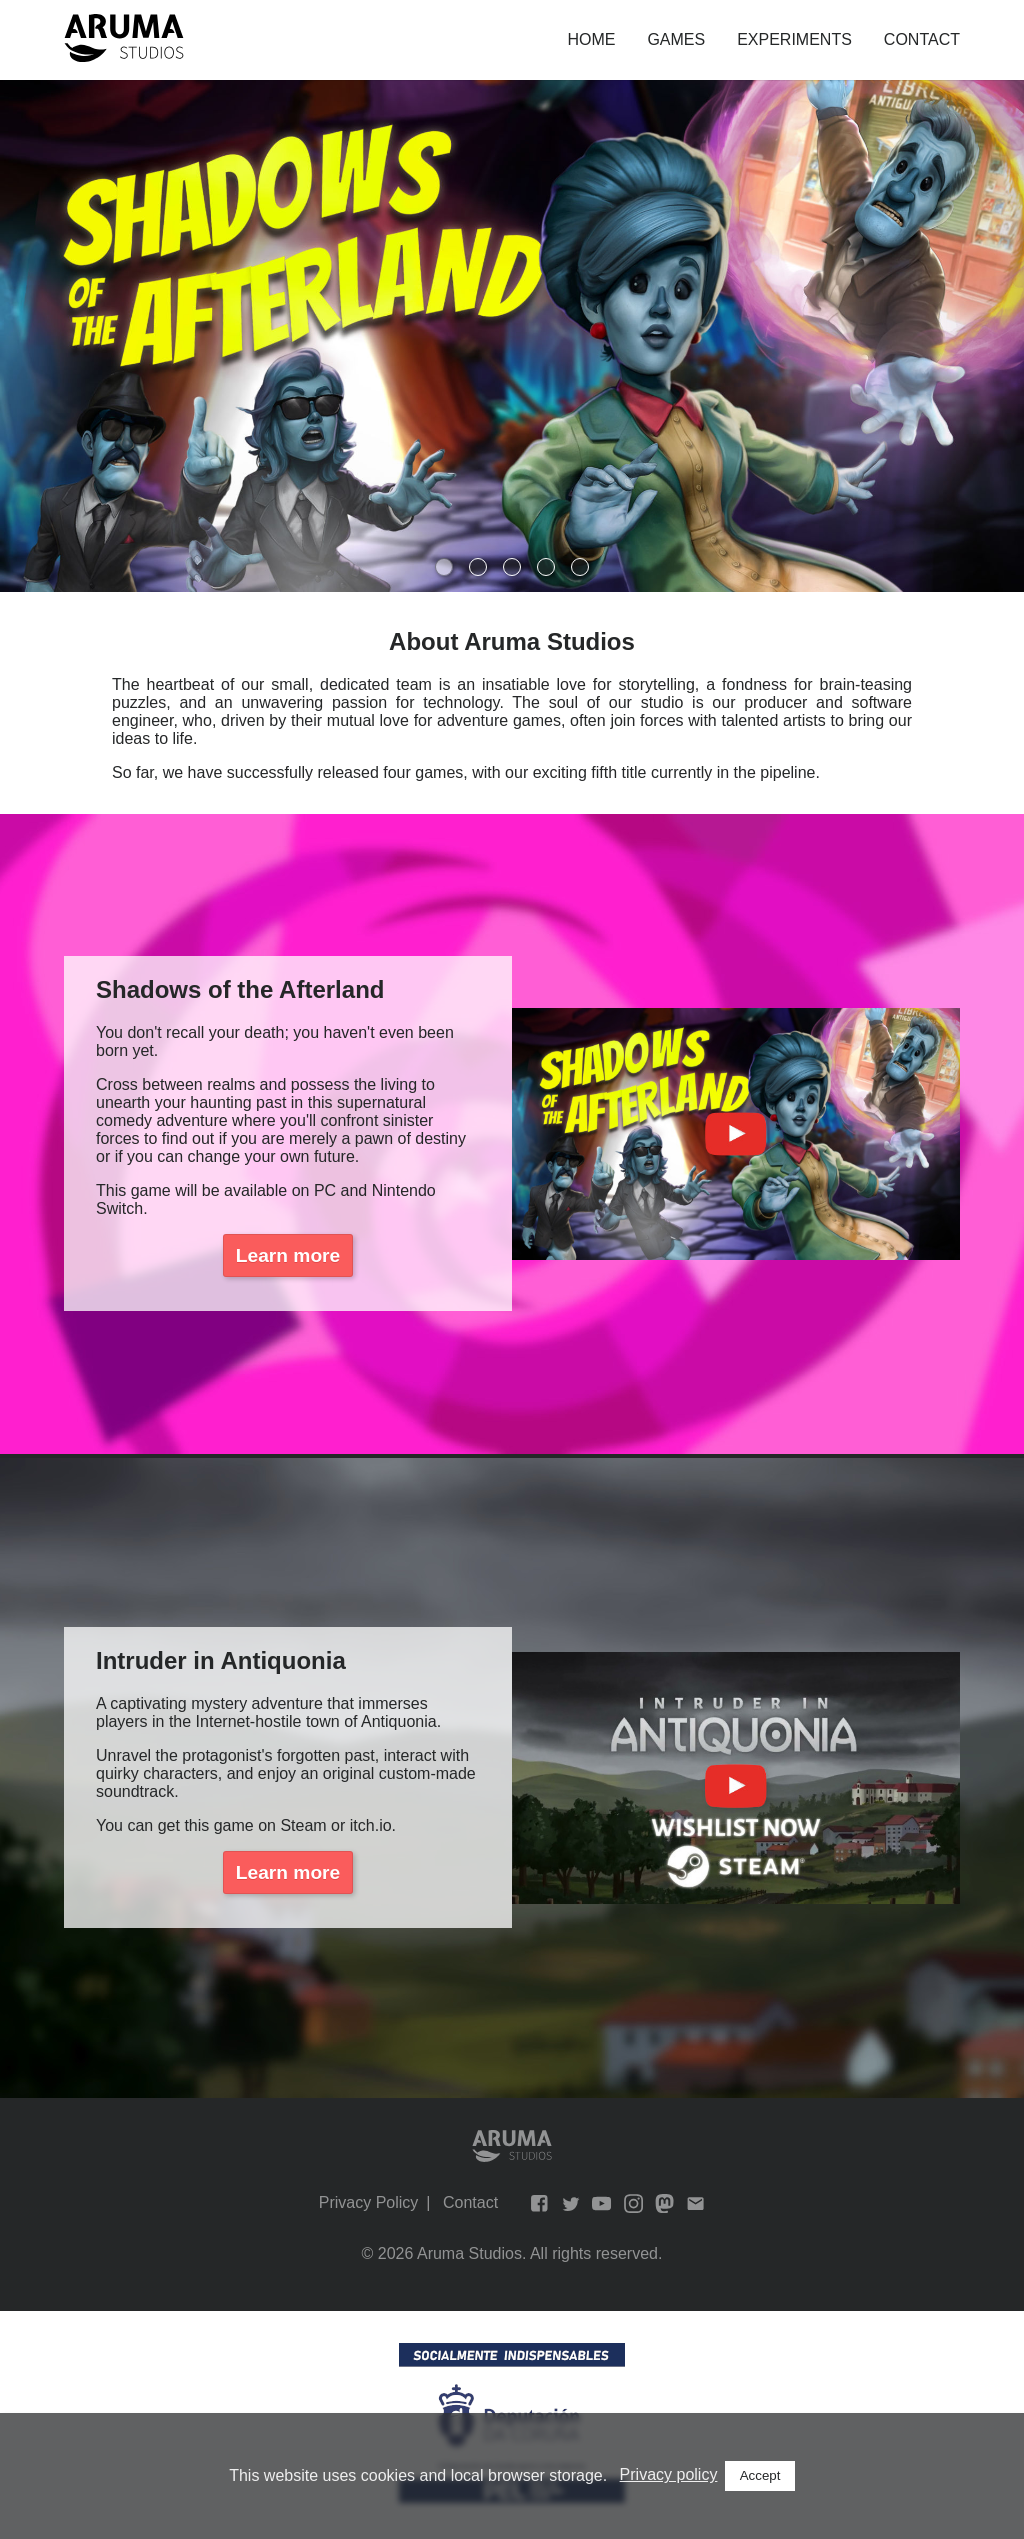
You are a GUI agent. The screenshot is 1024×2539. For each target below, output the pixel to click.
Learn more (288, 1255)
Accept (760, 2475)
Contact (922, 39)
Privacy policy (669, 2474)
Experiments (794, 39)
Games (676, 39)
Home (591, 39)
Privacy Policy (369, 2202)
